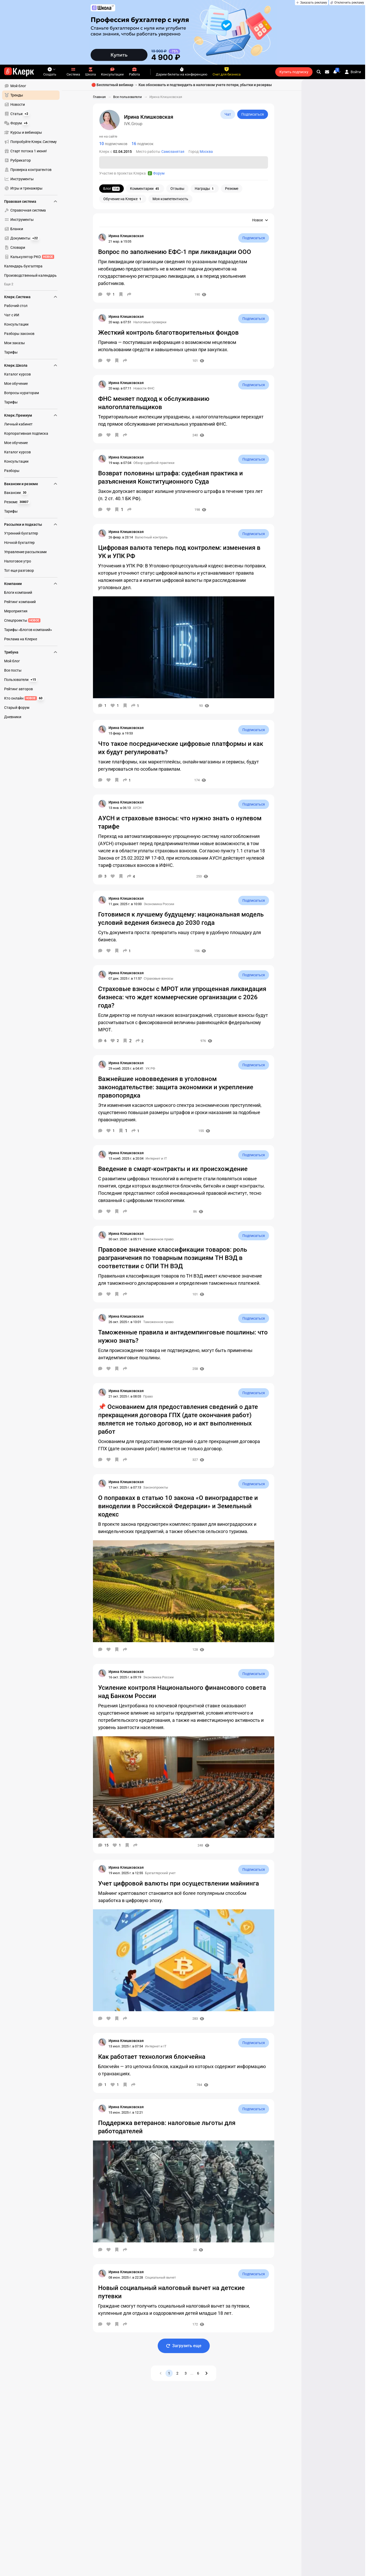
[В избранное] (121, 294)
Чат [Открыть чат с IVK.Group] (228, 114)
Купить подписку (293, 72)
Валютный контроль (151, 537)
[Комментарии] (100, 294)
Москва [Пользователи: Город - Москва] (206, 151)
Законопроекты (155, 1487)
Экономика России (159, 904)
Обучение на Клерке (122, 199)
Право (148, 1396)
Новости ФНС (143, 388)
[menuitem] (31, 86)
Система (73, 71)
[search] (319, 72)
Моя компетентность (170, 199)
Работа (134, 71)
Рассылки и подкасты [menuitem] (30, 524)
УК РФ (150, 1068)
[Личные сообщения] (327, 72)
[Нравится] (110, 294)
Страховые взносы (158, 978)
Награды (205, 188)
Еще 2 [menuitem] (8, 284)
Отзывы (177, 188)
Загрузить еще (183, 2345)
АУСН (137, 808)
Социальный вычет (160, 2277)
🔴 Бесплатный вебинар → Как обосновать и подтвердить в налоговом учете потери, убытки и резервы (181, 85)
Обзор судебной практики (154, 463)
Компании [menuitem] (30, 584)
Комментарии (145, 188)
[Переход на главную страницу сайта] (19, 72)
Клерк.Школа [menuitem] (30, 365)
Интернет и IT (156, 1158)
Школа (90, 71)
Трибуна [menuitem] (30, 652)
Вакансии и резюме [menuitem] (30, 484)
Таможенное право (158, 1239)
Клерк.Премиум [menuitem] (30, 415)
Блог (111, 188)
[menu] (33, 137)
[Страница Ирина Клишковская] (102, 237)
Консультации (112, 71)
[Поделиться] (129, 294)
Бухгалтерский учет (160, 1873)
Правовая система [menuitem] (30, 201)
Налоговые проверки (150, 322)
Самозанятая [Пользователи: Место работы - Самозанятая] (172, 151)
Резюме (231, 188)
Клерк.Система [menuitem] (30, 297)
